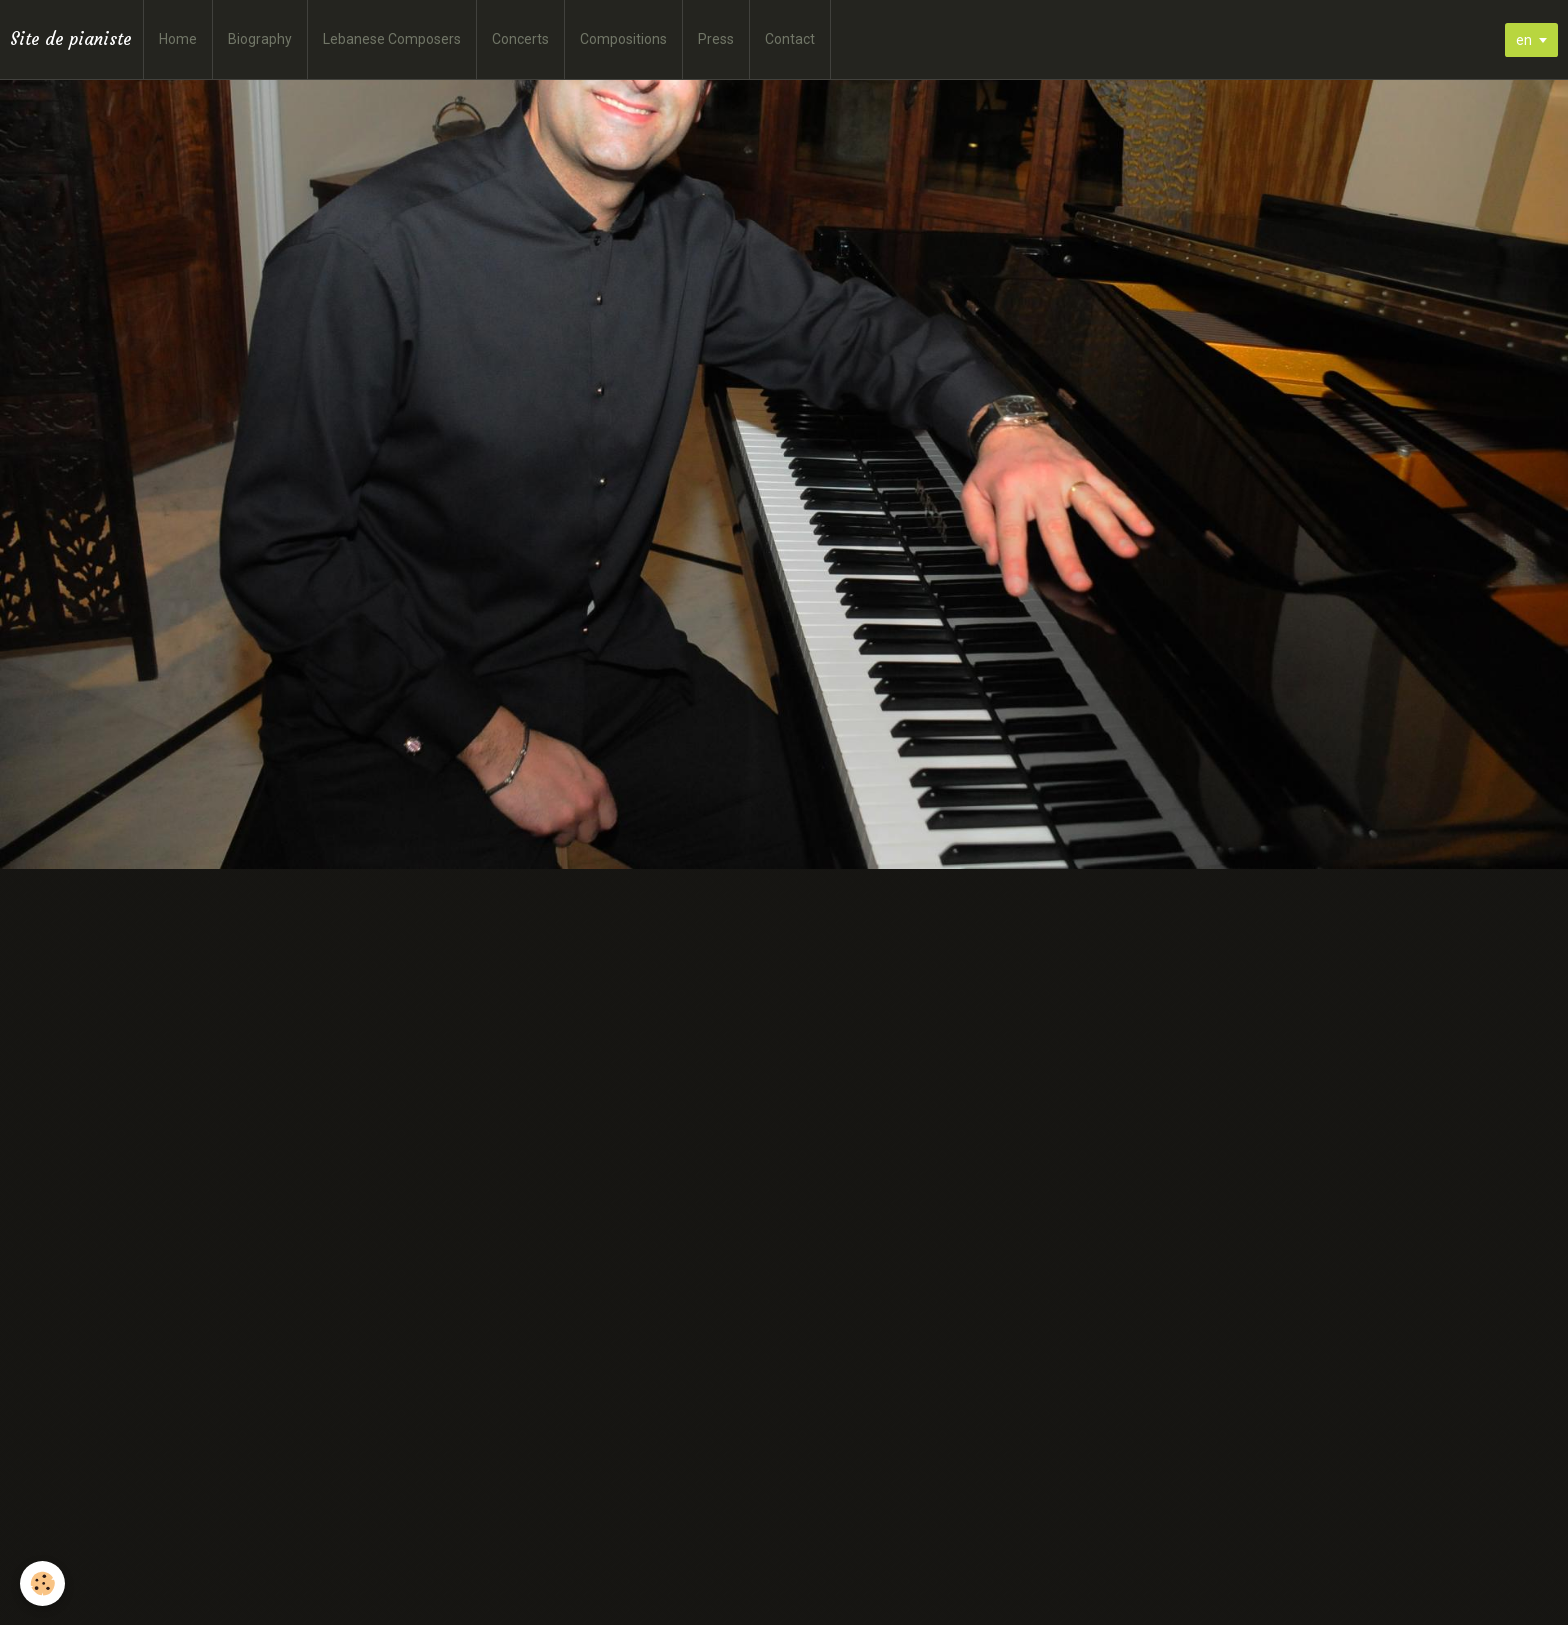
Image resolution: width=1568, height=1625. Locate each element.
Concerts (520, 39)
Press (716, 39)
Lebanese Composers (392, 39)
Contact (790, 39)
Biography (260, 39)
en (1524, 40)
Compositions (623, 39)
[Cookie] (42, 1583)
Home (178, 39)
